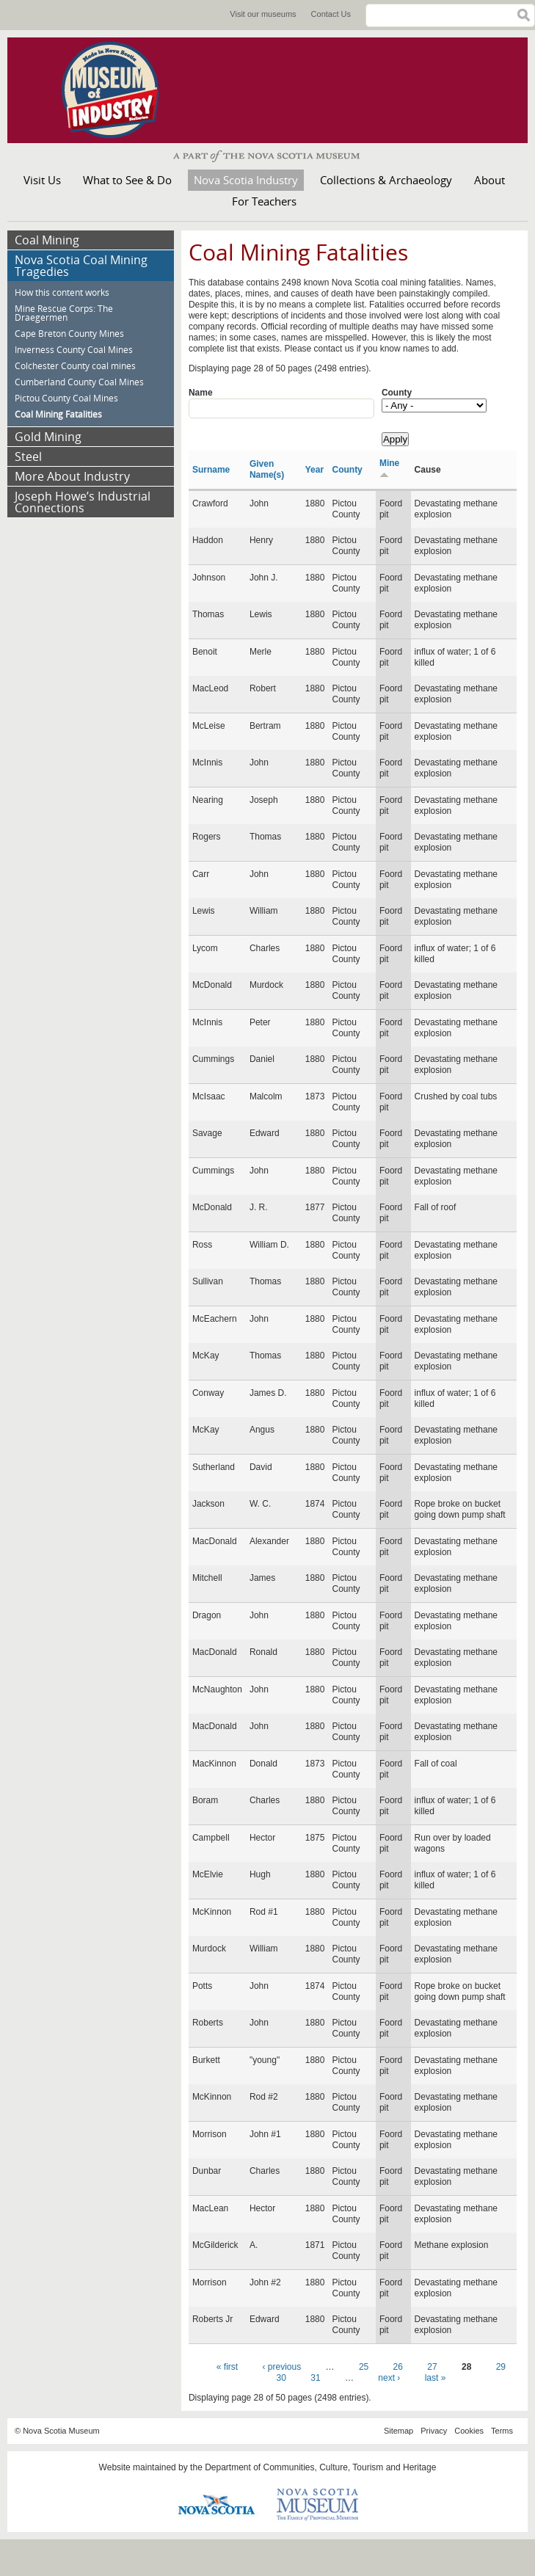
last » (435, 2378)
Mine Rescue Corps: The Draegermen (64, 313)
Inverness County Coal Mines (74, 349)
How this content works (62, 292)
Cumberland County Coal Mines (79, 382)
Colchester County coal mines (75, 366)
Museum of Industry (117, 90)
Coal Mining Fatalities (58, 414)
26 (398, 2367)
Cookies (469, 2430)
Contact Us (331, 14)
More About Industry (72, 476)
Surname (211, 470)
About (489, 179)
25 (363, 2367)
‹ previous (282, 2367)
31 (315, 2378)
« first (227, 2367)
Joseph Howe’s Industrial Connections (82, 502)
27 (432, 2367)
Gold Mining (48, 437)
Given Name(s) (267, 469)
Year (314, 470)
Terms (502, 2430)
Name (201, 393)
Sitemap (398, 2430)
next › (389, 2378)
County (397, 393)
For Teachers (264, 201)
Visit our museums (263, 14)
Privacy (434, 2430)
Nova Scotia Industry (246, 179)
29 (501, 2367)
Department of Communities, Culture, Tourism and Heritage (320, 2467)
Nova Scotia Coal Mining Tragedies (81, 266)
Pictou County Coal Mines (66, 398)
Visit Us (42, 179)
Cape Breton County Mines (69, 333)
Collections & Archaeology (386, 179)
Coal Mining (47, 240)
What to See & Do (127, 179)
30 (281, 2378)
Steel (28, 456)
